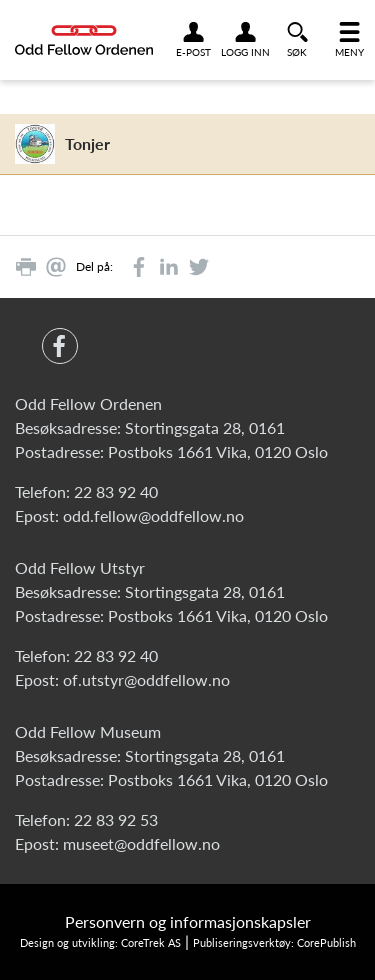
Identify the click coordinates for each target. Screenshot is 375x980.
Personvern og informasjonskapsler (188, 921)
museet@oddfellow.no (141, 843)
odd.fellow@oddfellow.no (153, 515)
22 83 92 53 (116, 819)
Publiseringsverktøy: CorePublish (274, 942)
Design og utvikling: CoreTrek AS (100, 942)
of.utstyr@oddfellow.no (146, 679)
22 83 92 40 (116, 491)
